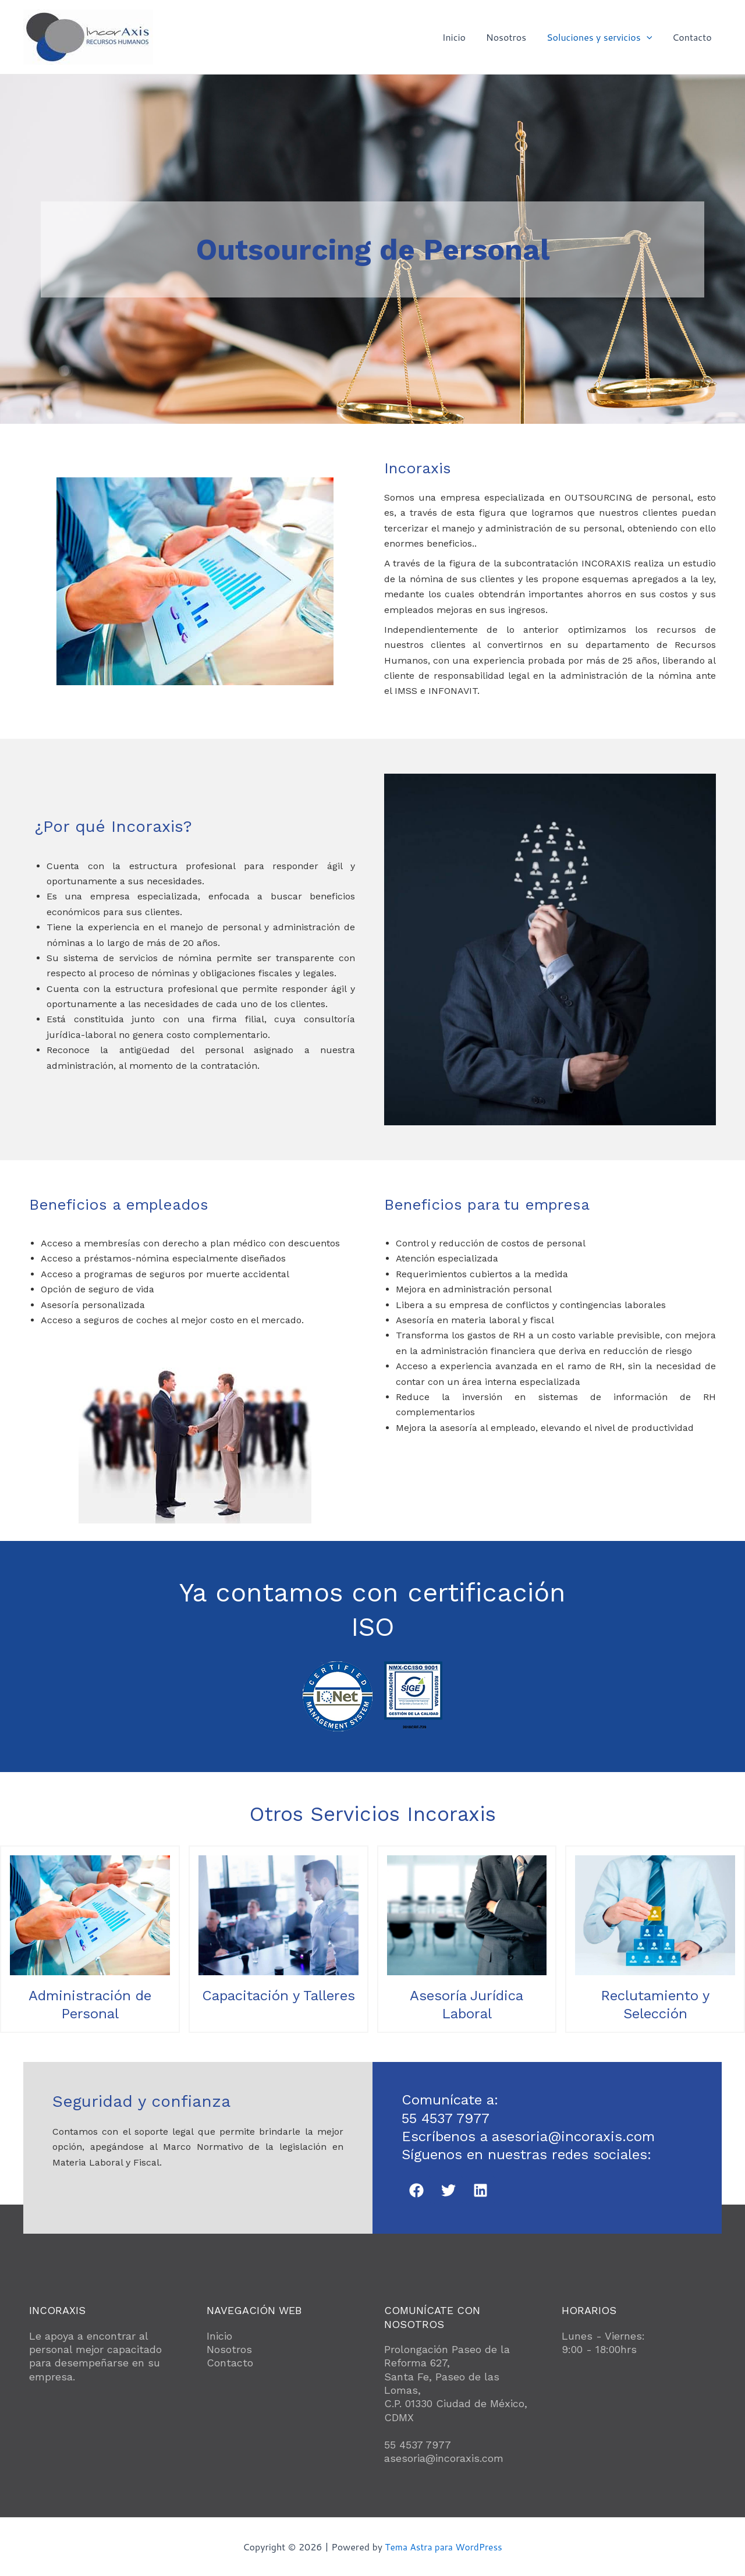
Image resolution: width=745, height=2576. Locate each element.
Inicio (459, 37)
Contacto (692, 37)
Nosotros (509, 37)
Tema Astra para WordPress (443, 2546)
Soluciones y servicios (601, 37)
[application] (649, 37)
